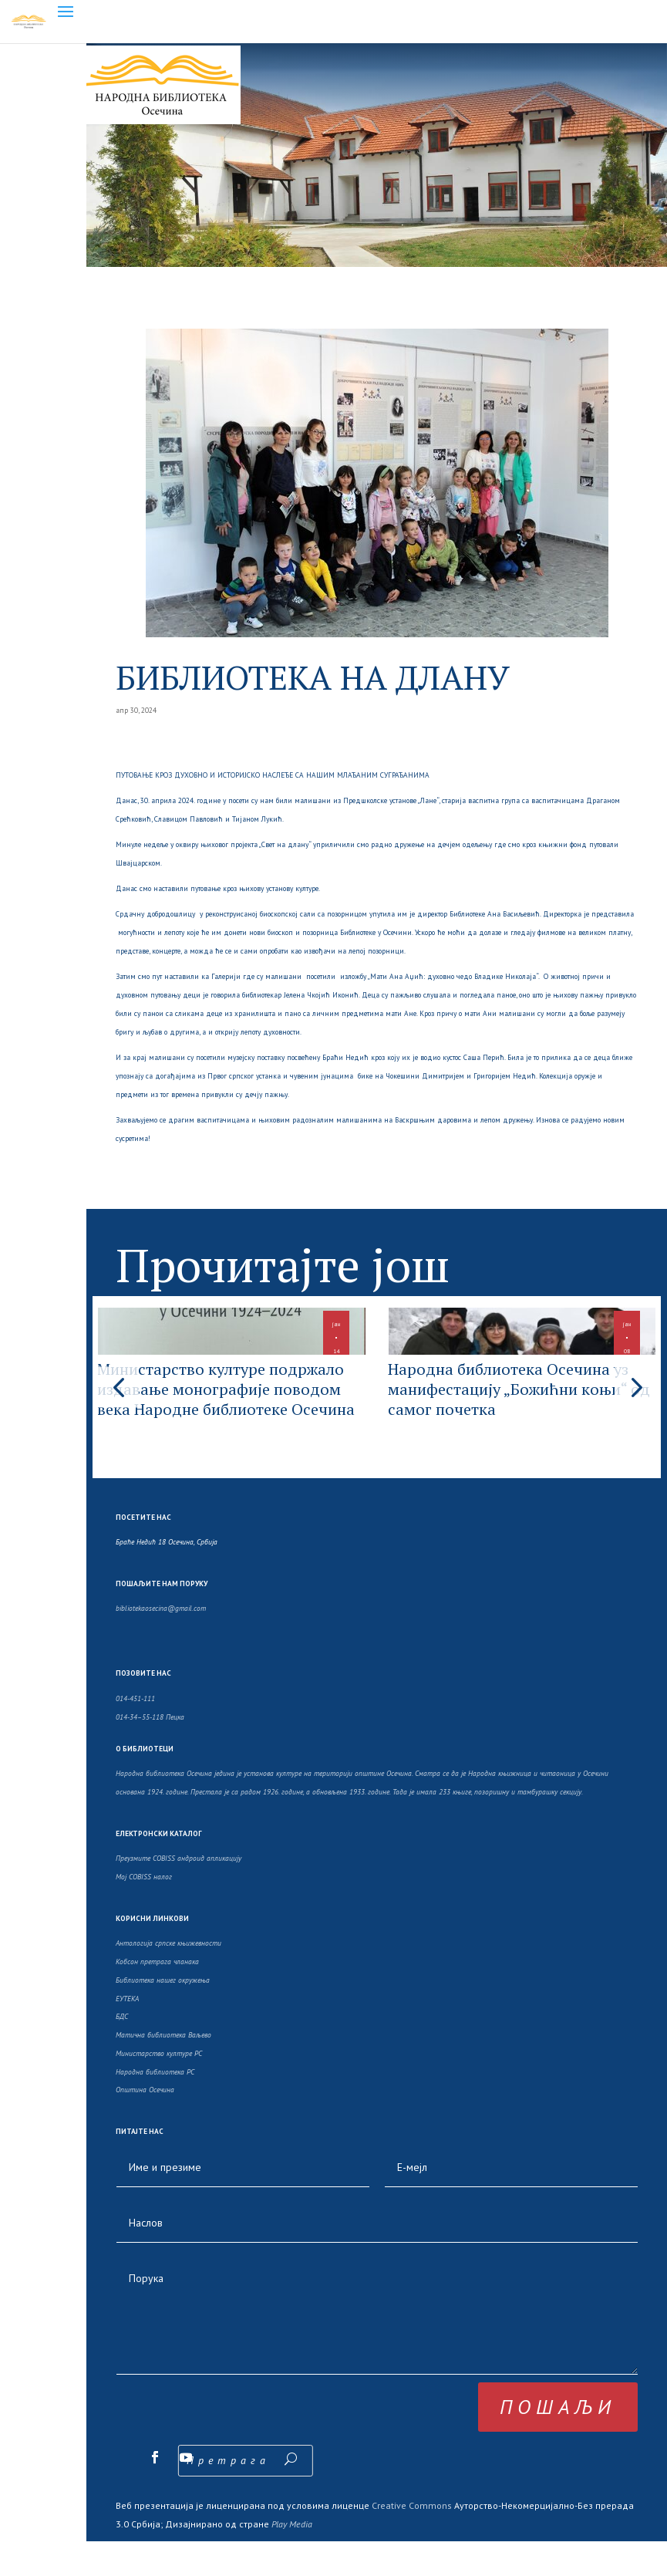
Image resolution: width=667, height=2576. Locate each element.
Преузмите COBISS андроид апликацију (178, 1893)
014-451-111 (135, 1733)
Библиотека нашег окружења (163, 2015)
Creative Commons (412, 2540)
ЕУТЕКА (127, 2032)
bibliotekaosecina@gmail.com (161, 1643)
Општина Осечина (145, 2124)
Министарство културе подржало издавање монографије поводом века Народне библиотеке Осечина (224, 1423)
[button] (635, 1404)
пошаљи (558, 2441)
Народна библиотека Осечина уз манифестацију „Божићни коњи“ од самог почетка (513, 1413)
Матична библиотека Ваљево (163, 2070)
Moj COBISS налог (144, 1911)
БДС (122, 2051)
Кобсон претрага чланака (157, 1996)
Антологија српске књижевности (168, 1978)
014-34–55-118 (139, 1751)
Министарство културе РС (159, 2088)
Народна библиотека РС (155, 2107)
